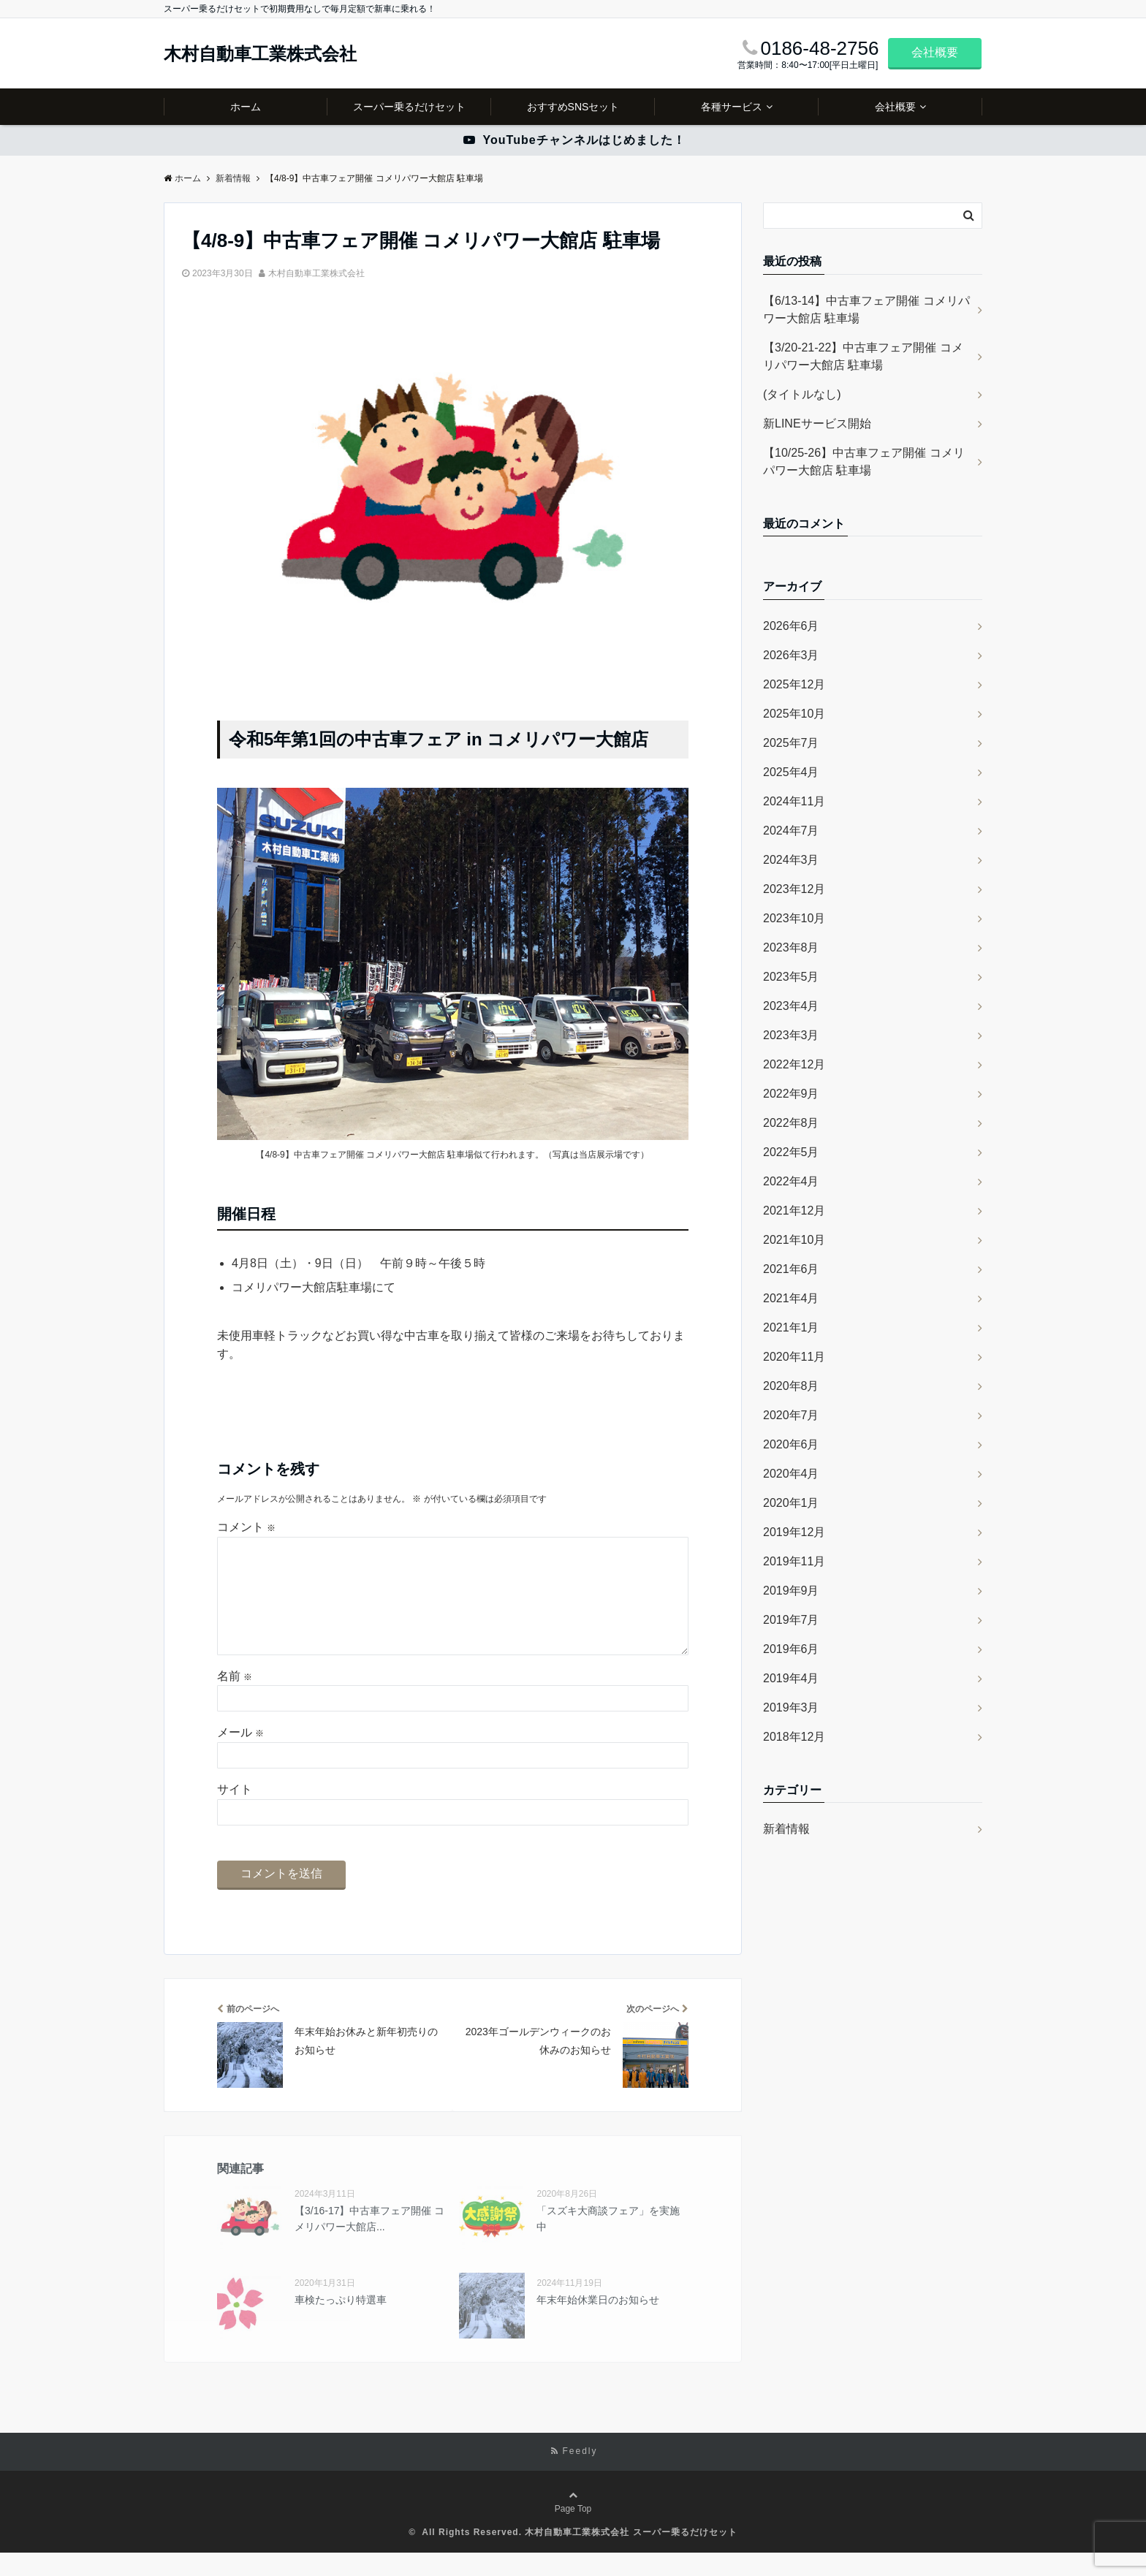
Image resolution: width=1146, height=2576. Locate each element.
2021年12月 (794, 1210)
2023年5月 (791, 976)
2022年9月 (791, 1093)
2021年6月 (791, 1269)
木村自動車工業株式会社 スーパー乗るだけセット (631, 2555)
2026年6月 (791, 626)
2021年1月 (791, 1327)
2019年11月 (794, 1561)
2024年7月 (791, 830)
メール (240, 1755)
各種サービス (731, 107)
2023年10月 (794, 918)
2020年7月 (791, 1415)
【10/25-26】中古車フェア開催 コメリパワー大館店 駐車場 (864, 461)
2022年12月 (794, 1064)
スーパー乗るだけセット (409, 107)
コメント (246, 1527)
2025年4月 (791, 772)
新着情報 (786, 1829)
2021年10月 (794, 1240)
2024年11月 (794, 801)
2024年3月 (791, 860)
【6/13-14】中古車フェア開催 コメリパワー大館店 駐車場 (866, 309)
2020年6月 (791, 1444)
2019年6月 (791, 1649)
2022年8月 (791, 1123)
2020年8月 (791, 1386)
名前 (234, 1699)
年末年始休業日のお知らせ (597, 2323)
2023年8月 (791, 947)
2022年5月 (791, 1152)
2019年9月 (791, 1590)
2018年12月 (794, 1736)
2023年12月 (794, 889)
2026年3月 (791, 655)
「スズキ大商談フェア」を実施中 (608, 2242)
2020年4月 (791, 1473)
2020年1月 (791, 1503)
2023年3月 (791, 1035)
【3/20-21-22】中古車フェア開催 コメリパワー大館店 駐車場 (863, 356)
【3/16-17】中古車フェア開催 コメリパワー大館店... (369, 2242)
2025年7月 (791, 743)
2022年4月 (791, 1181)
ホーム (245, 107)
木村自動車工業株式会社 (260, 54)
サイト (234, 1812)
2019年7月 (791, 1620)
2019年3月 (791, 1707)
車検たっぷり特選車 (341, 2323)
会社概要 (934, 52)
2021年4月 (791, 1298)
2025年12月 (794, 684)
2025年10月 (794, 713)
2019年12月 (794, 1532)
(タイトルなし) (802, 394)
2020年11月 (794, 1356)
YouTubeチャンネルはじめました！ (574, 140)
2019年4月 (791, 1678)
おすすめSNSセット (573, 107)
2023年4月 (791, 1006)
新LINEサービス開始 (817, 423)
